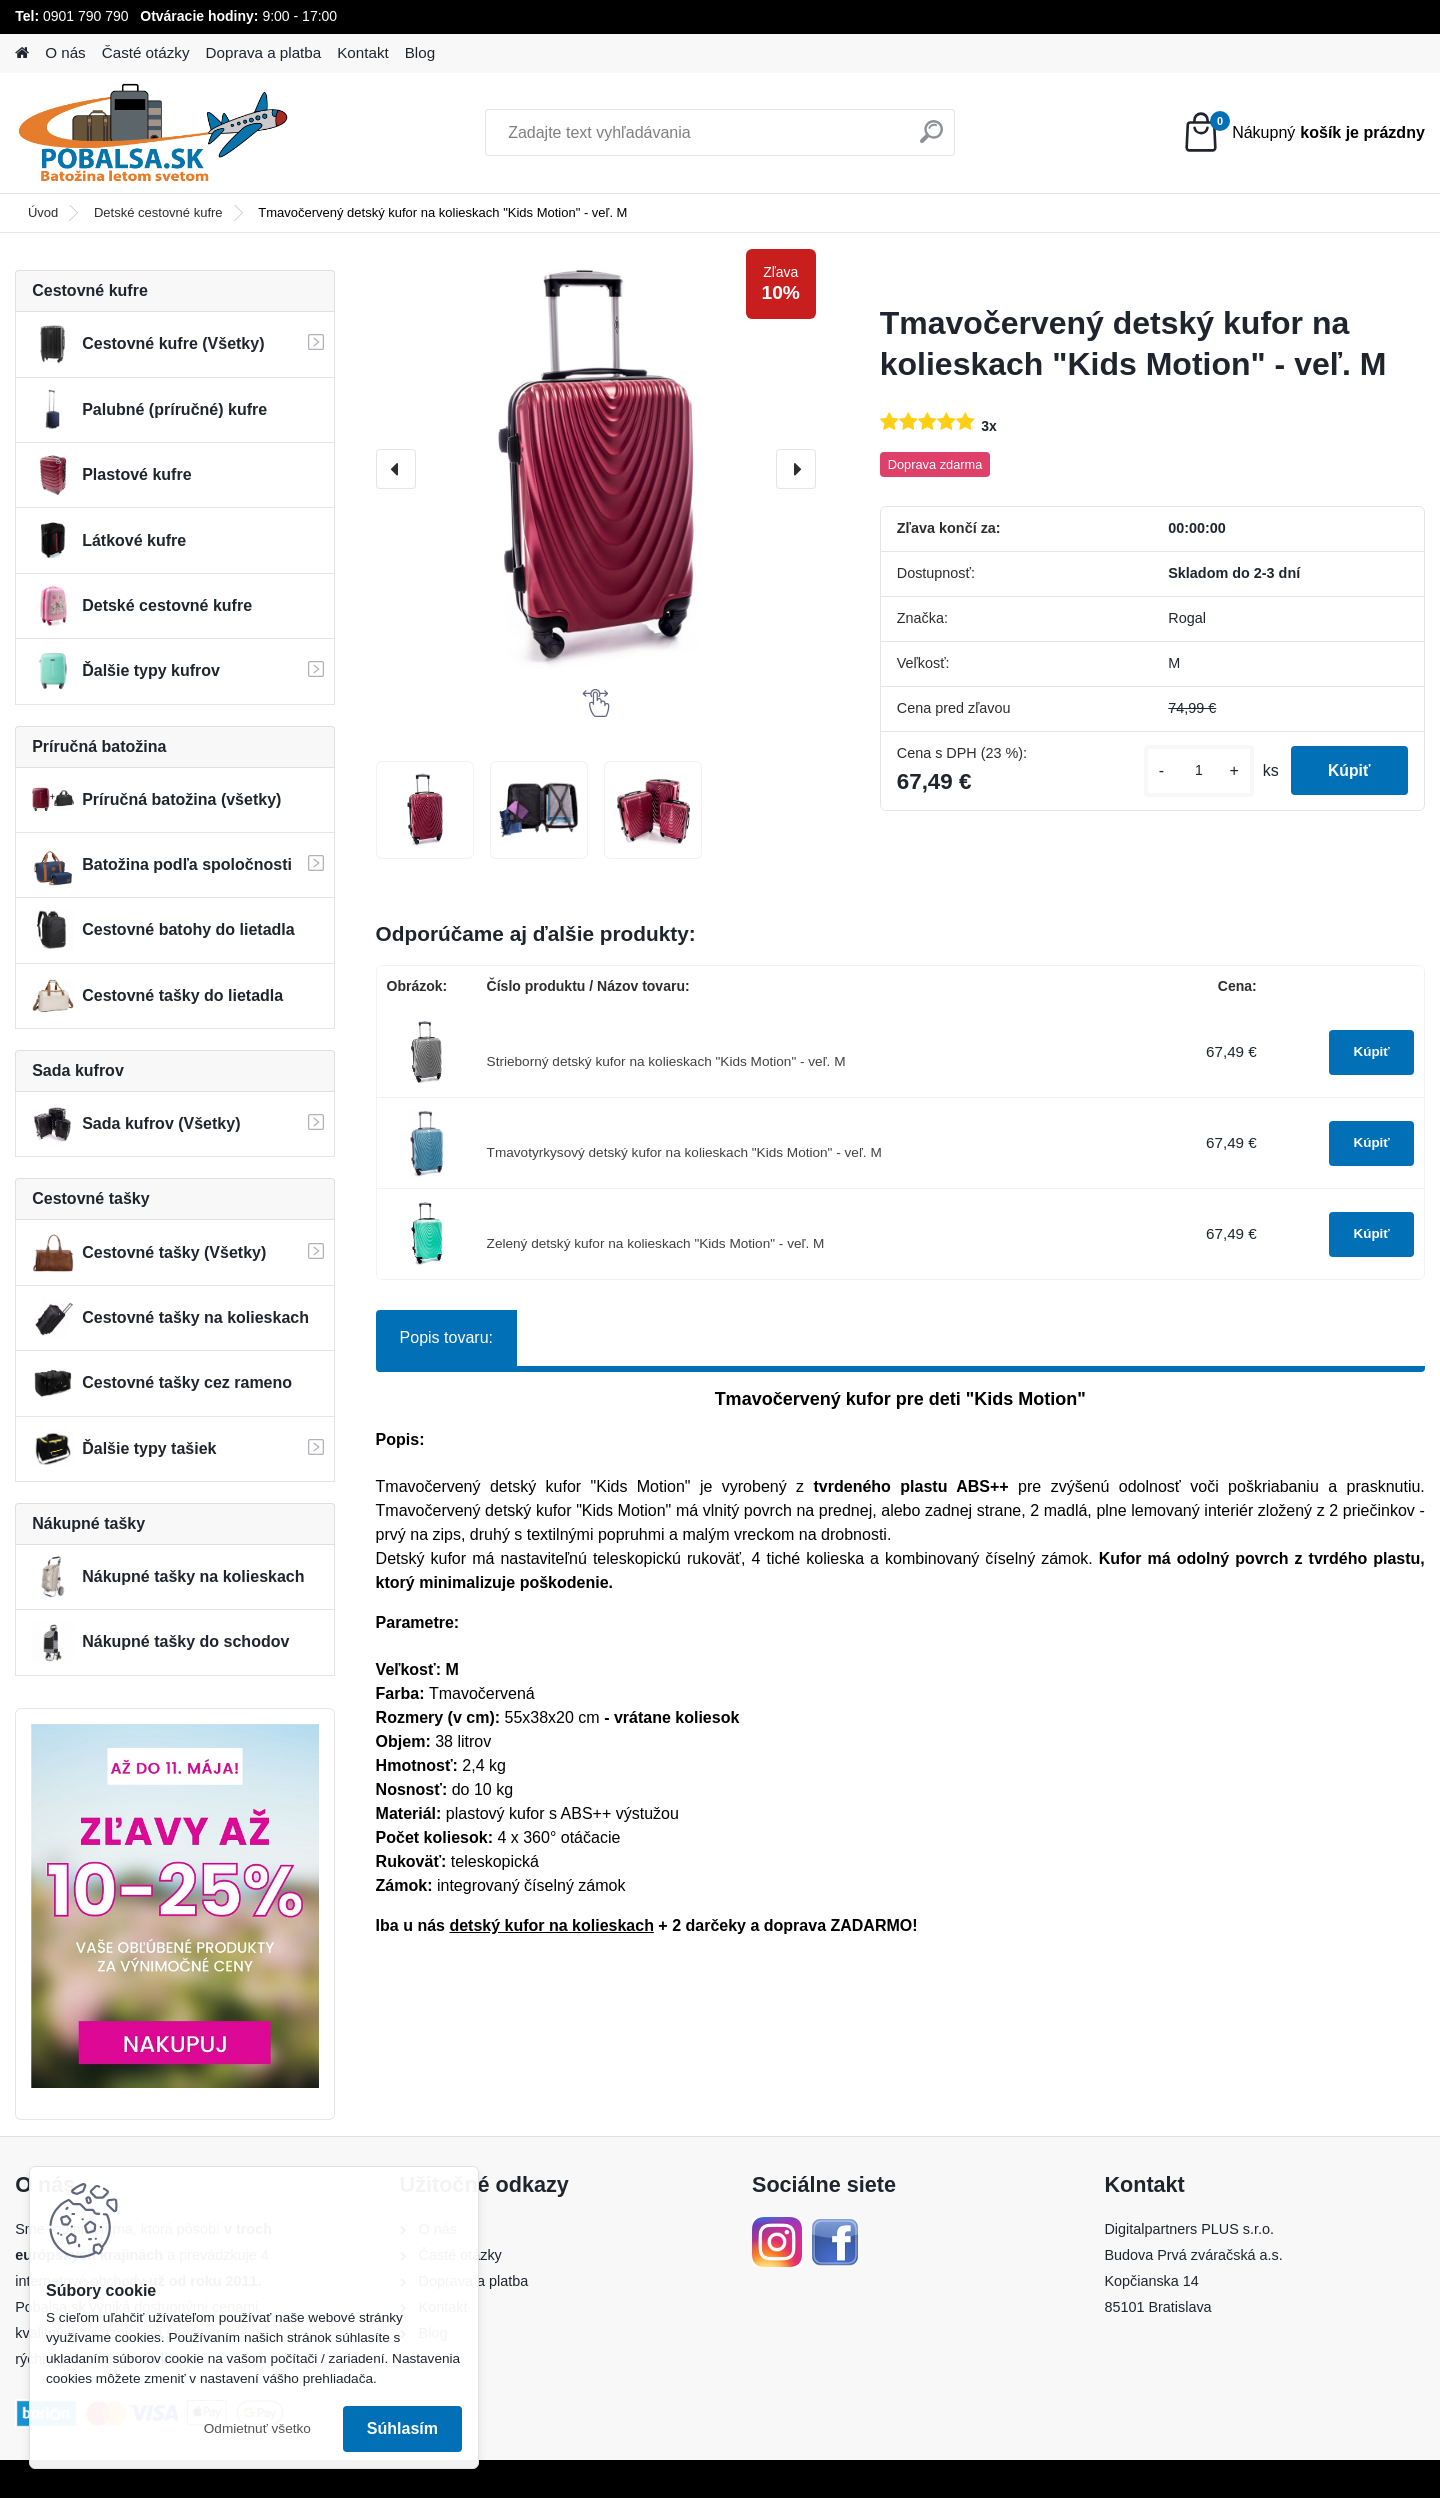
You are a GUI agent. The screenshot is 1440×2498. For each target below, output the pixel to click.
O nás (65, 52)
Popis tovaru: (446, 1337)
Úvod (43, 212)
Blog (420, 52)
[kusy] (1193, 770)
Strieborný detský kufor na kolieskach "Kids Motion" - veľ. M (666, 1061)
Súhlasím (402, 2428)
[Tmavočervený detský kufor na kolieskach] (425, 810)
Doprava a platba (264, 52)
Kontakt (363, 52)
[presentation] (396, 469)
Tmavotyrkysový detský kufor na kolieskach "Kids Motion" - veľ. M (684, 1152)
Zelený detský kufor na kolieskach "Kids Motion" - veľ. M (656, 1243)
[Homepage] (22, 53)
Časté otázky (146, 52)
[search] (931, 139)
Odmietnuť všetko (257, 2428)
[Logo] (152, 133)
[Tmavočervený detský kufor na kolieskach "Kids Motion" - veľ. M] (596, 469)
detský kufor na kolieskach (551, 1925)
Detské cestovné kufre (158, 212)
